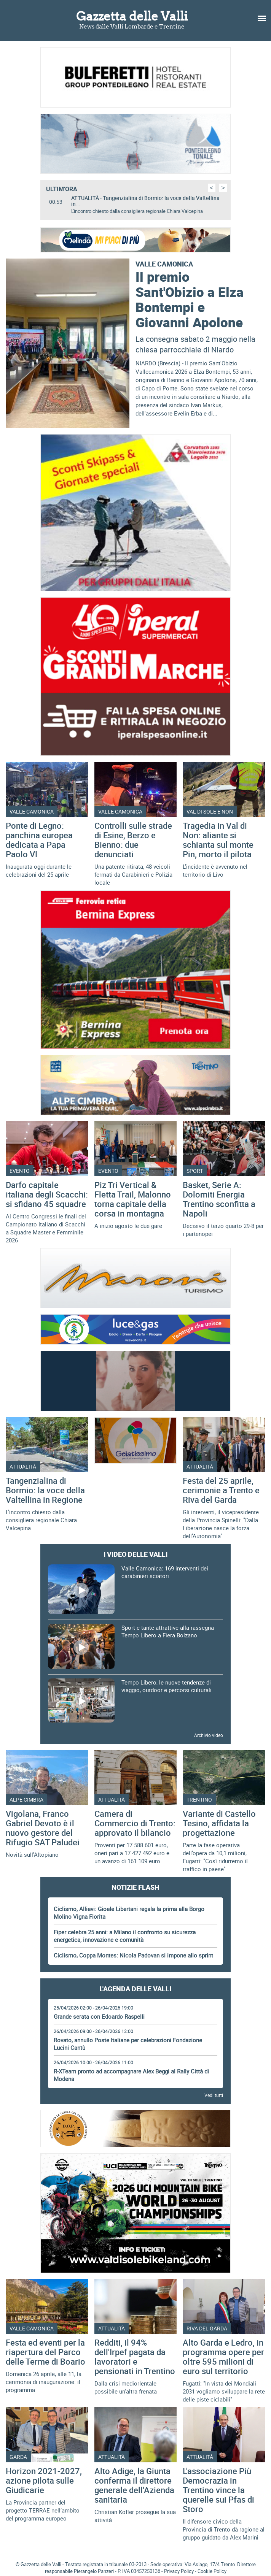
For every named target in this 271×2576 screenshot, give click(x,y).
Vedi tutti (213, 2095)
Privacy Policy (179, 2571)
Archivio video (208, 1735)
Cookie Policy (212, 2571)
